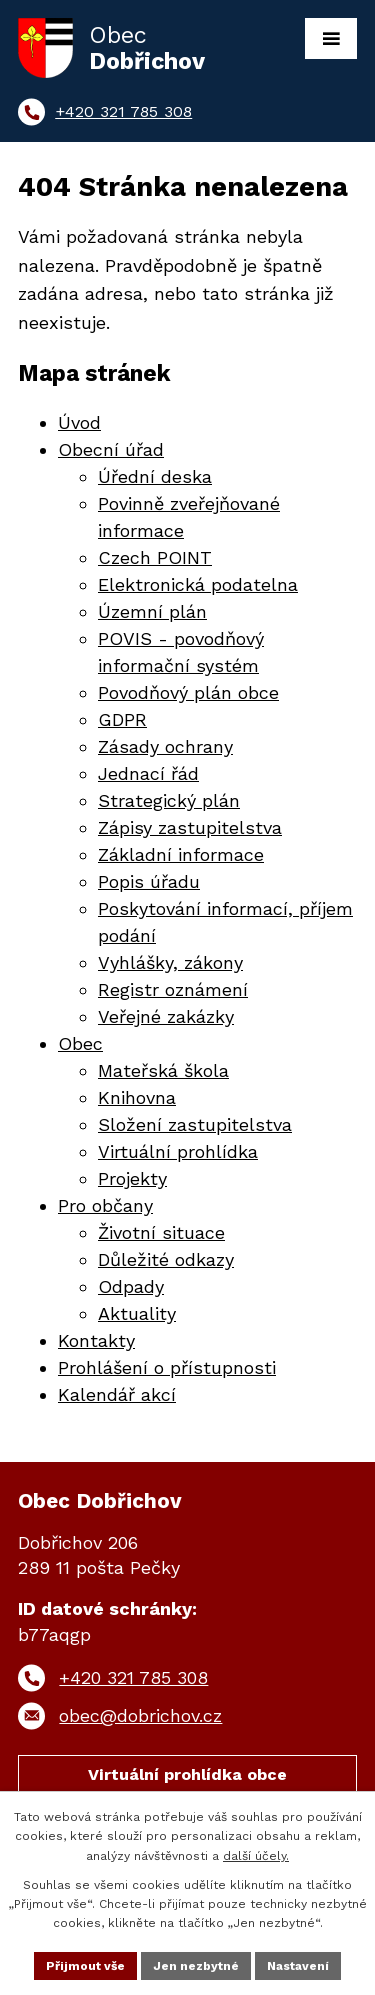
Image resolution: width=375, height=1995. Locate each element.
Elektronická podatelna (198, 584)
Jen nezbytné (196, 1966)
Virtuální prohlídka (178, 1151)
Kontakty (96, 1340)
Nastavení (298, 1966)
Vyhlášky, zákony (170, 962)
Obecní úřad (111, 449)
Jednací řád (148, 773)
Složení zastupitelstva (195, 1124)
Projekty (132, 1178)
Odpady (131, 1286)
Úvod (79, 422)
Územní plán (152, 611)
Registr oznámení (173, 989)
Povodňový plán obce (188, 692)
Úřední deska (155, 476)
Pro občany (105, 1205)
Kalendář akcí (117, 1394)
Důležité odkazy (166, 1259)
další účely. (256, 1856)
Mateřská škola (163, 1070)
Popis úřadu (149, 881)
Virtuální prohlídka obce (187, 1774)
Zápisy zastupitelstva (190, 827)
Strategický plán (169, 800)
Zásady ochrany (165, 746)
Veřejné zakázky (166, 1016)
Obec (80, 1043)
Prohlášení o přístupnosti (167, 1367)
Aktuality (137, 1313)
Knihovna (137, 1097)
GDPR (122, 719)
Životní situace (161, 1232)
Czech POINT (155, 557)
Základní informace (181, 854)
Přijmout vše (85, 1966)
